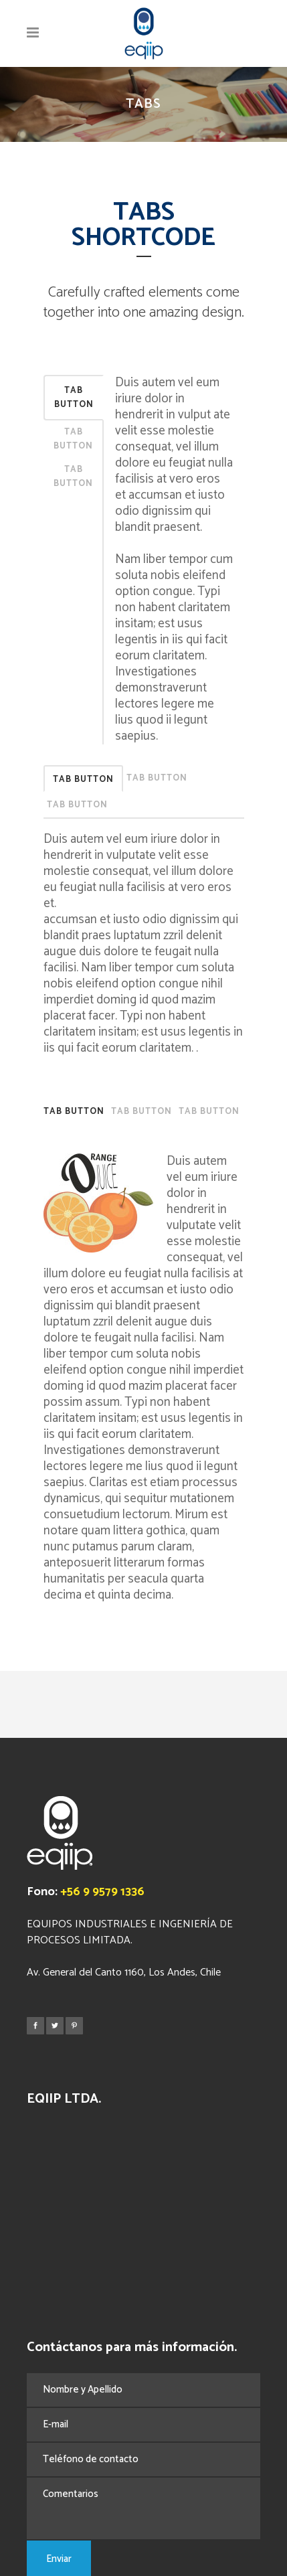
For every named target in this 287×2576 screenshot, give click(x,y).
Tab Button (74, 398)
